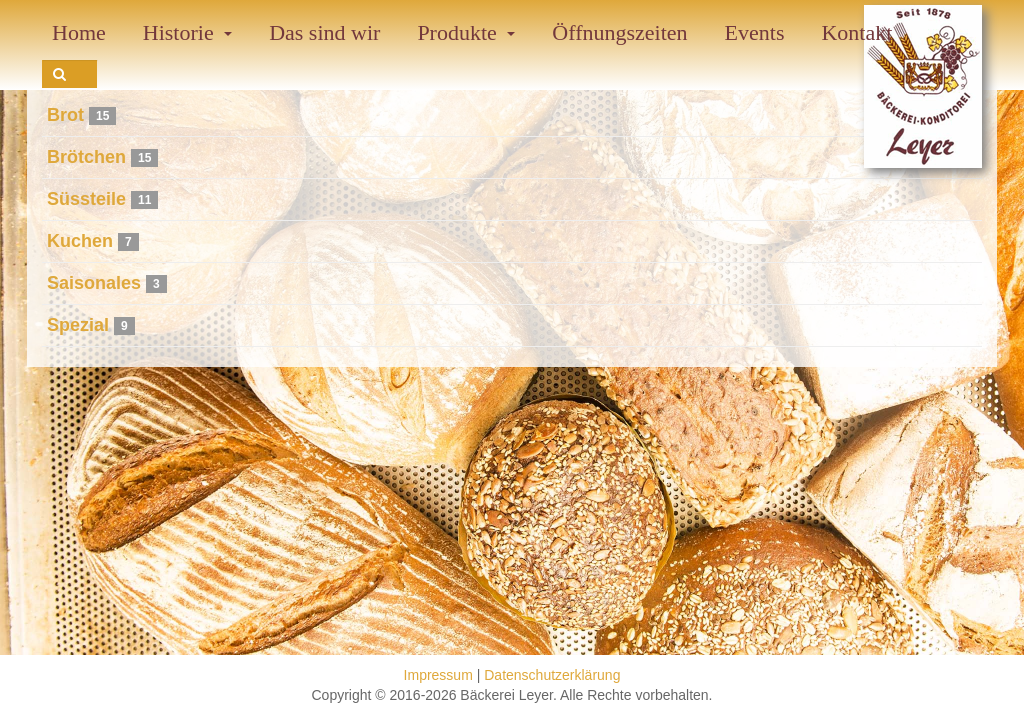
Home (79, 32)
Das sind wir (324, 32)
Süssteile (86, 199)
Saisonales (94, 283)
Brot (65, 115)
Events (755, 32)
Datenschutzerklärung (552, 675)
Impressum (438, 675)
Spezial (78, 325)
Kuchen (80, 241)
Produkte (466, 32)
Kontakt (856, 32)
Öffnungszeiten (619, 32)
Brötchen (86, 157)
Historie (187, 32)
